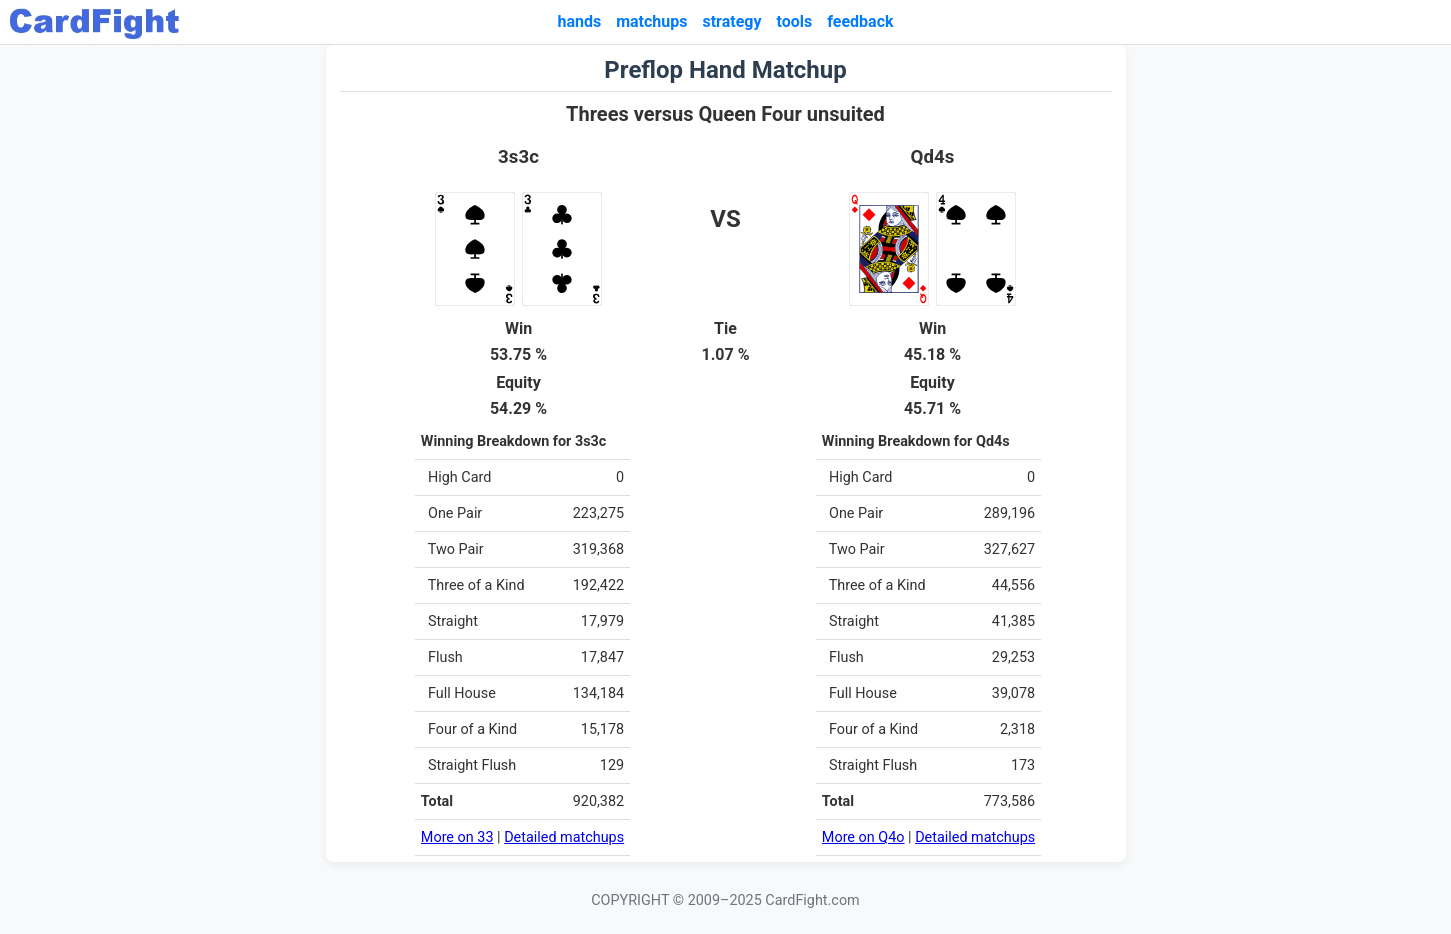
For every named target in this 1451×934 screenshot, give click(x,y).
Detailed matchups (564, 837)
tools (795, 21)
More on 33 (457, 837)
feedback (860, 21)
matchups (651, 21)
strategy (731, 21)
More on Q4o (863, 837)
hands (579, 21)
